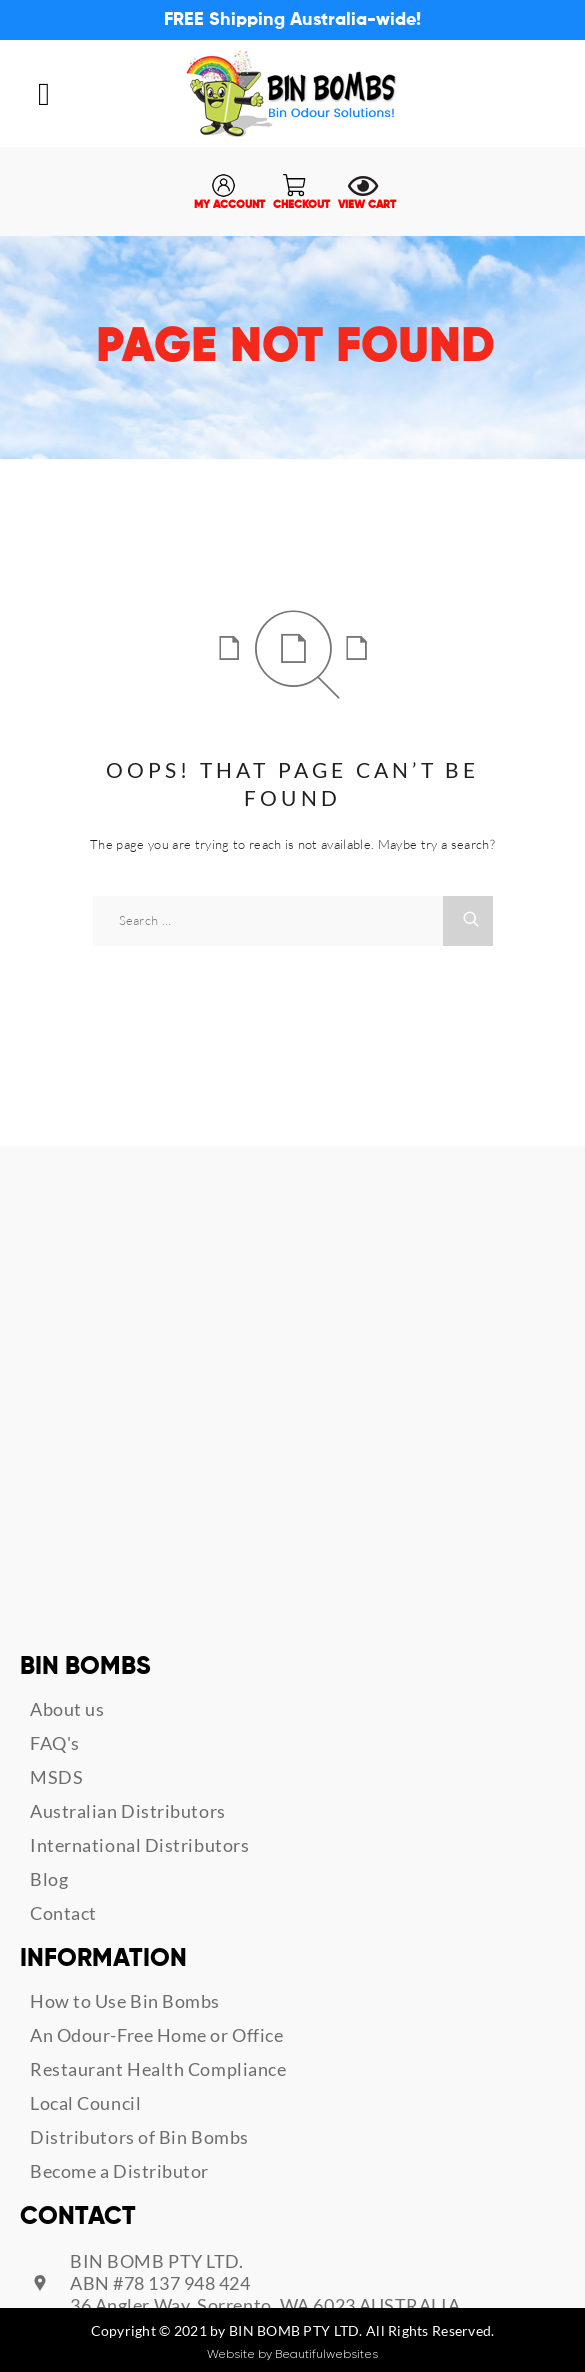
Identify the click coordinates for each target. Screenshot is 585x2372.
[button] (44, 94)
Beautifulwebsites (326, 2354)
